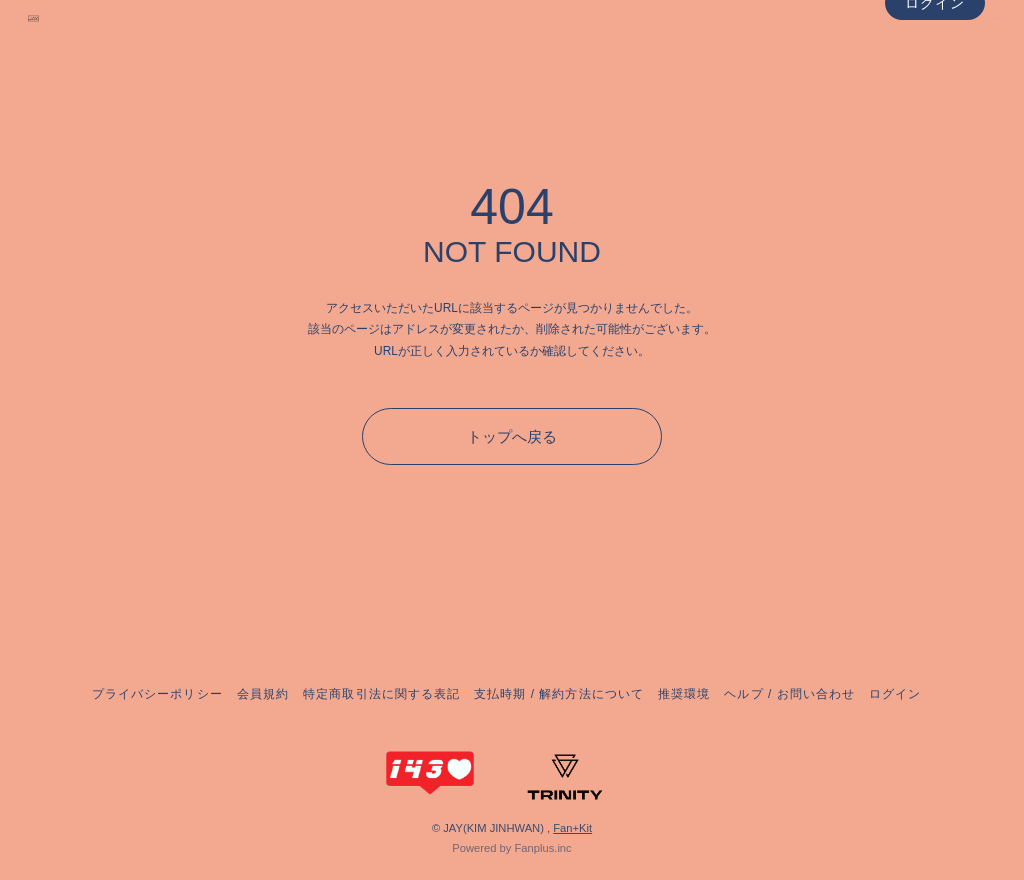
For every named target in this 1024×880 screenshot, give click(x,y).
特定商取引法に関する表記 (381, 694)
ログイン (935, 98)
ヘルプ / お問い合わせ (789, 694)
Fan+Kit (572, 828)
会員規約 (263, 694)
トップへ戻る (512, 436)
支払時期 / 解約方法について (559, 694)
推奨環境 (684, 694)
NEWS (941, 59)
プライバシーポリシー (157, 694)
